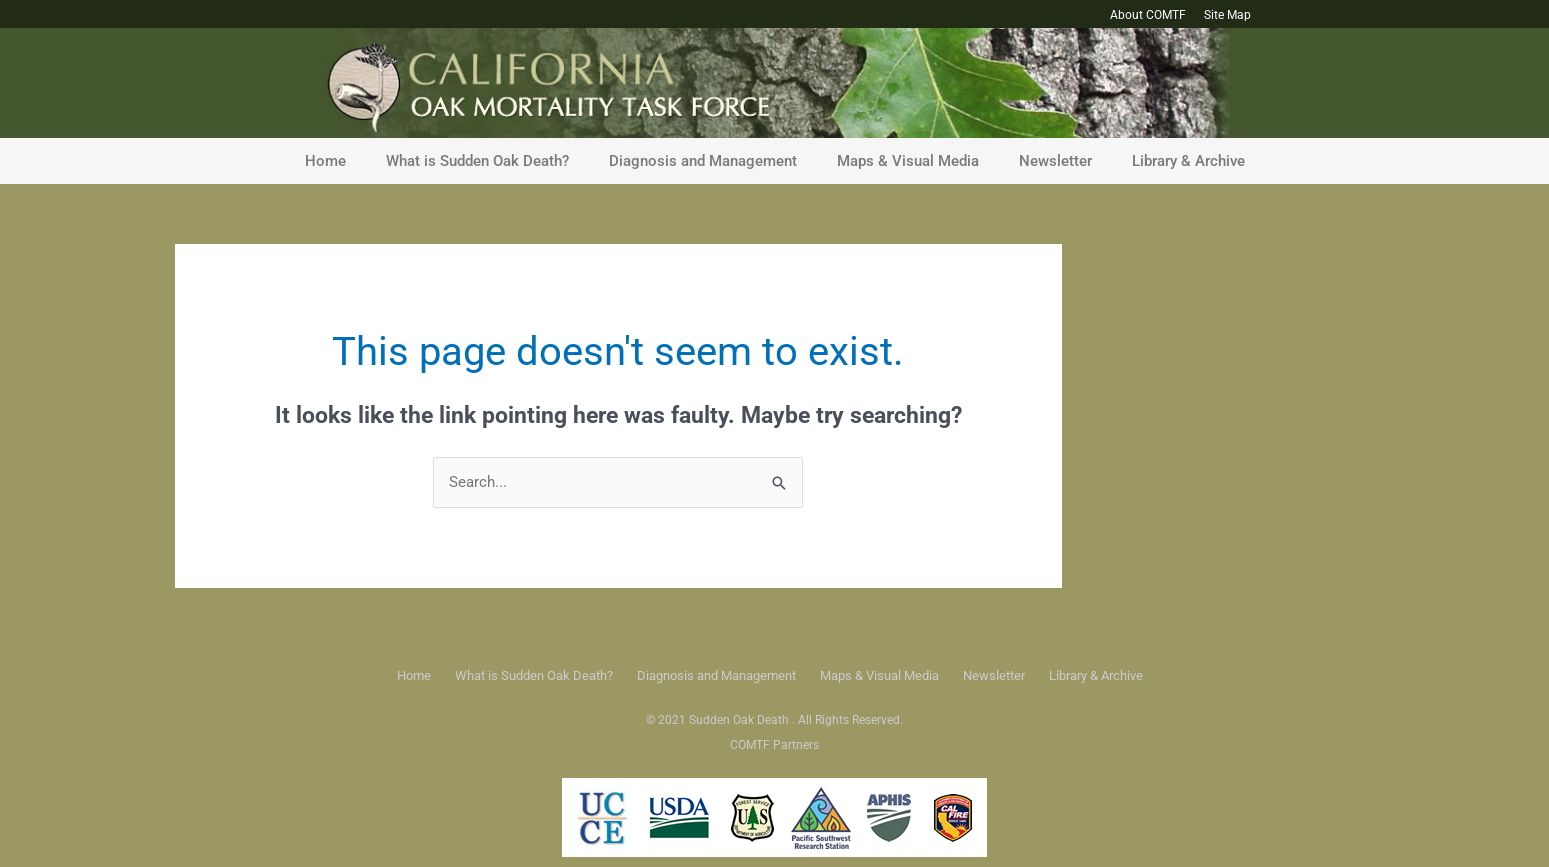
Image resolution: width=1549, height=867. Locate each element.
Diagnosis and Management (703, 161)
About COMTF (1148, 15)
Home (325, 161)
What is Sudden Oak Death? (477, 161)
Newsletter (1055, 161)
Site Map (1227, 15)
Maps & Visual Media (908, 161)
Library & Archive (1188, 161)
